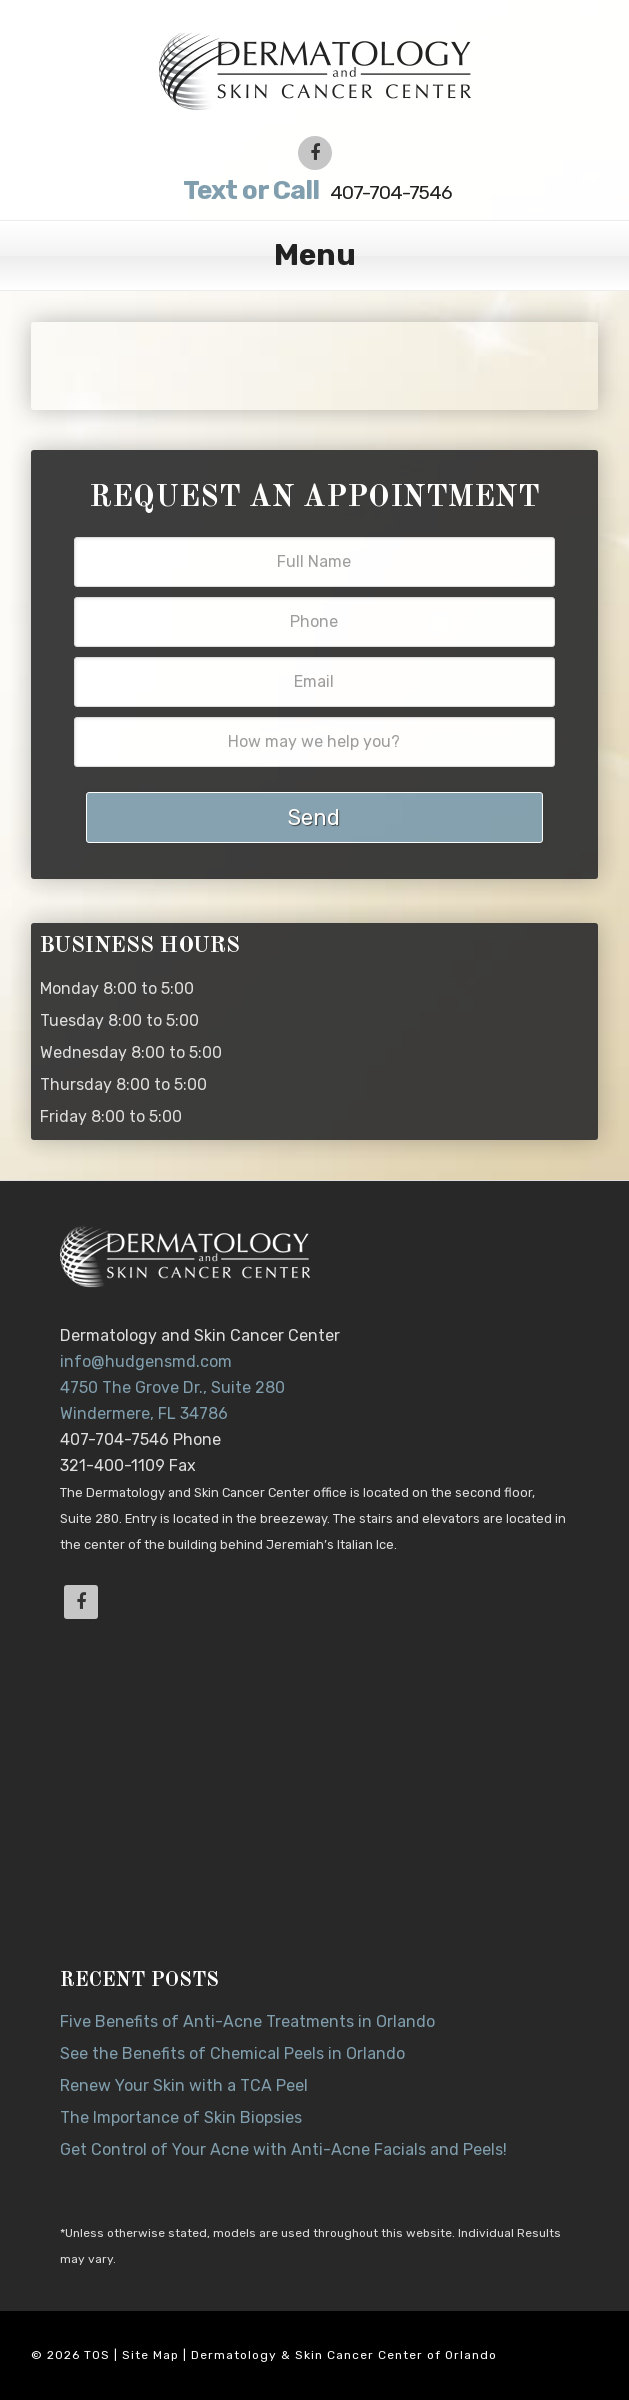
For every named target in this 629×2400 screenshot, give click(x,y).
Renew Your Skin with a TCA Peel (184, 2085)
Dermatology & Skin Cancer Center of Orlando (344, 2355)
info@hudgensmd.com (146, 1361)
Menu (315, 255)
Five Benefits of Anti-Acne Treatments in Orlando (247, 2021)
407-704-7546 (314, 190)
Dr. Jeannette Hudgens (314, 70)
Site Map (150, 2355)
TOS (97, 2355)
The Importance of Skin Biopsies (181, 2117)
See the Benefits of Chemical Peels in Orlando (232, 2053)
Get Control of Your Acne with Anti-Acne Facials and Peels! (283, 2149)
